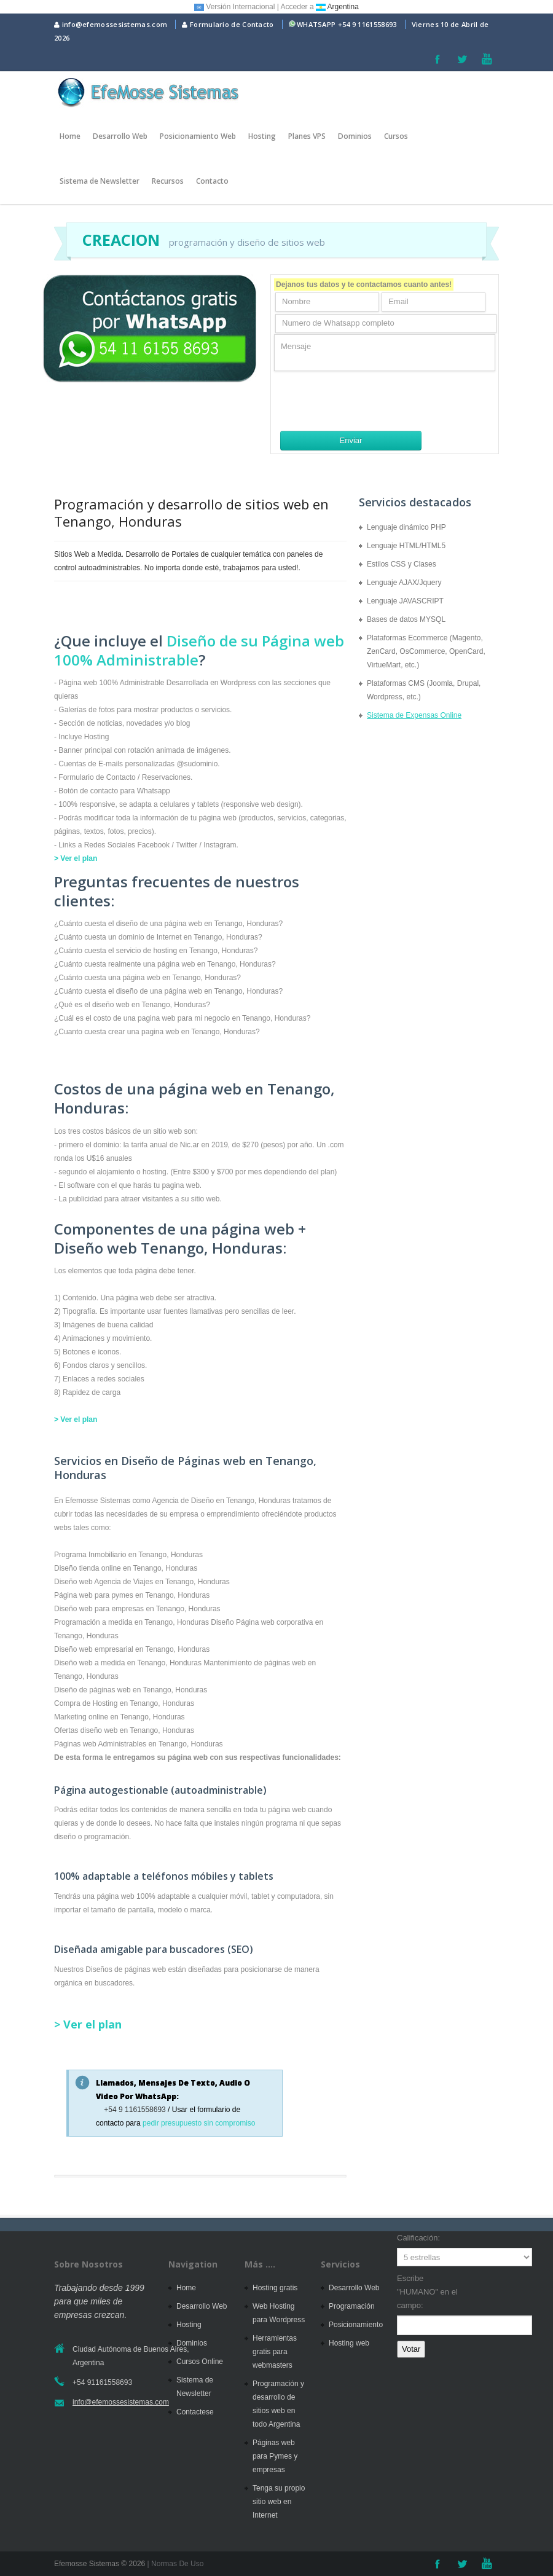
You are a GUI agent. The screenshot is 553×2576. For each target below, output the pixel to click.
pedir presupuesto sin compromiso (199, 2123)
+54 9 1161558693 (367, 24)
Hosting (262, 136)
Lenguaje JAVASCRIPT (405, 601)
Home (70, 136)
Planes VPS (307, 136)
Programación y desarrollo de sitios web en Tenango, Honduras (191, 512)
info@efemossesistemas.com (110, 24)
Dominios (355, 136)
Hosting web (349, 2343)
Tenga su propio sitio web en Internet (279, 2501)
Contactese (195, 2412)
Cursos (396, 136)
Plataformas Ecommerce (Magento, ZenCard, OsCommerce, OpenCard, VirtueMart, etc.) (426, 651)
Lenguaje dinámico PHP (406, 527)
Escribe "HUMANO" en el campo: (427, 2292)
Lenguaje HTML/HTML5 (406, 545)
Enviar (351, 440)
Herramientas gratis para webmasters (275, 2352)
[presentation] (367, 401)
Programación (352, 2306)
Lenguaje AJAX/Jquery (404, 582)
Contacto (212, 181)
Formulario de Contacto (227, 24)
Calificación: (418, 2237)
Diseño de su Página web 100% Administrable (199, 650)
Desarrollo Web (120, 136)
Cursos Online (199, 2361)
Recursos (168, 181)
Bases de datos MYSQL (406, 619)
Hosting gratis (275, 2287)
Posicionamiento (356, 2324)
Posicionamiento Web (198, 136)
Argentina (337, 6)
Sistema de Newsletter (99, 181)
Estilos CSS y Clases (401, 564)
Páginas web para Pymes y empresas (275, 2456)
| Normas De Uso (174, 2563)
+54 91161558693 (102, 2382)
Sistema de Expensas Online (414, 715)
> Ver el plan (75, 858)
